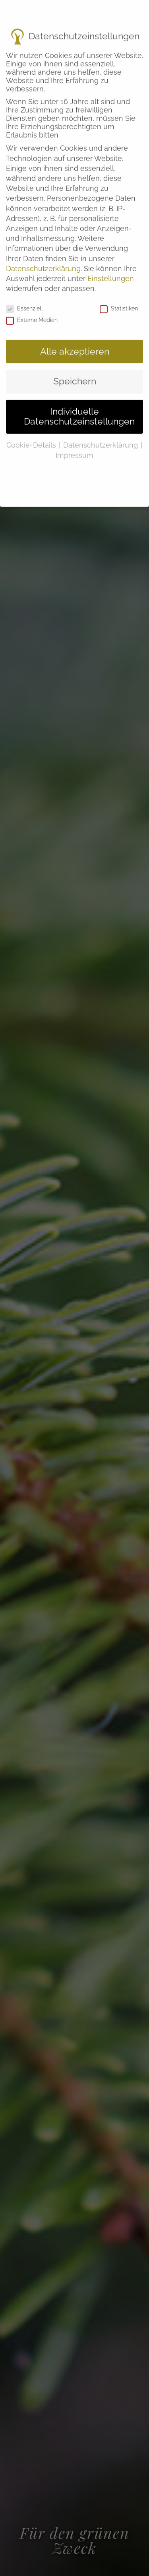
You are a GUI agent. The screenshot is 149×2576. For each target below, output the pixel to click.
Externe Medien (32, 306)
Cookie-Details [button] (32, 431)
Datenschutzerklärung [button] (101, 431)
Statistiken (119, 295)
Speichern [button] (74, 368)
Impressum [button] (74, 442)
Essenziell (24, 295)
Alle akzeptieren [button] (74, 338)
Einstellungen (110, 265)
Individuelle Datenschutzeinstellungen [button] (79, 403)
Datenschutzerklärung (43, 255)
